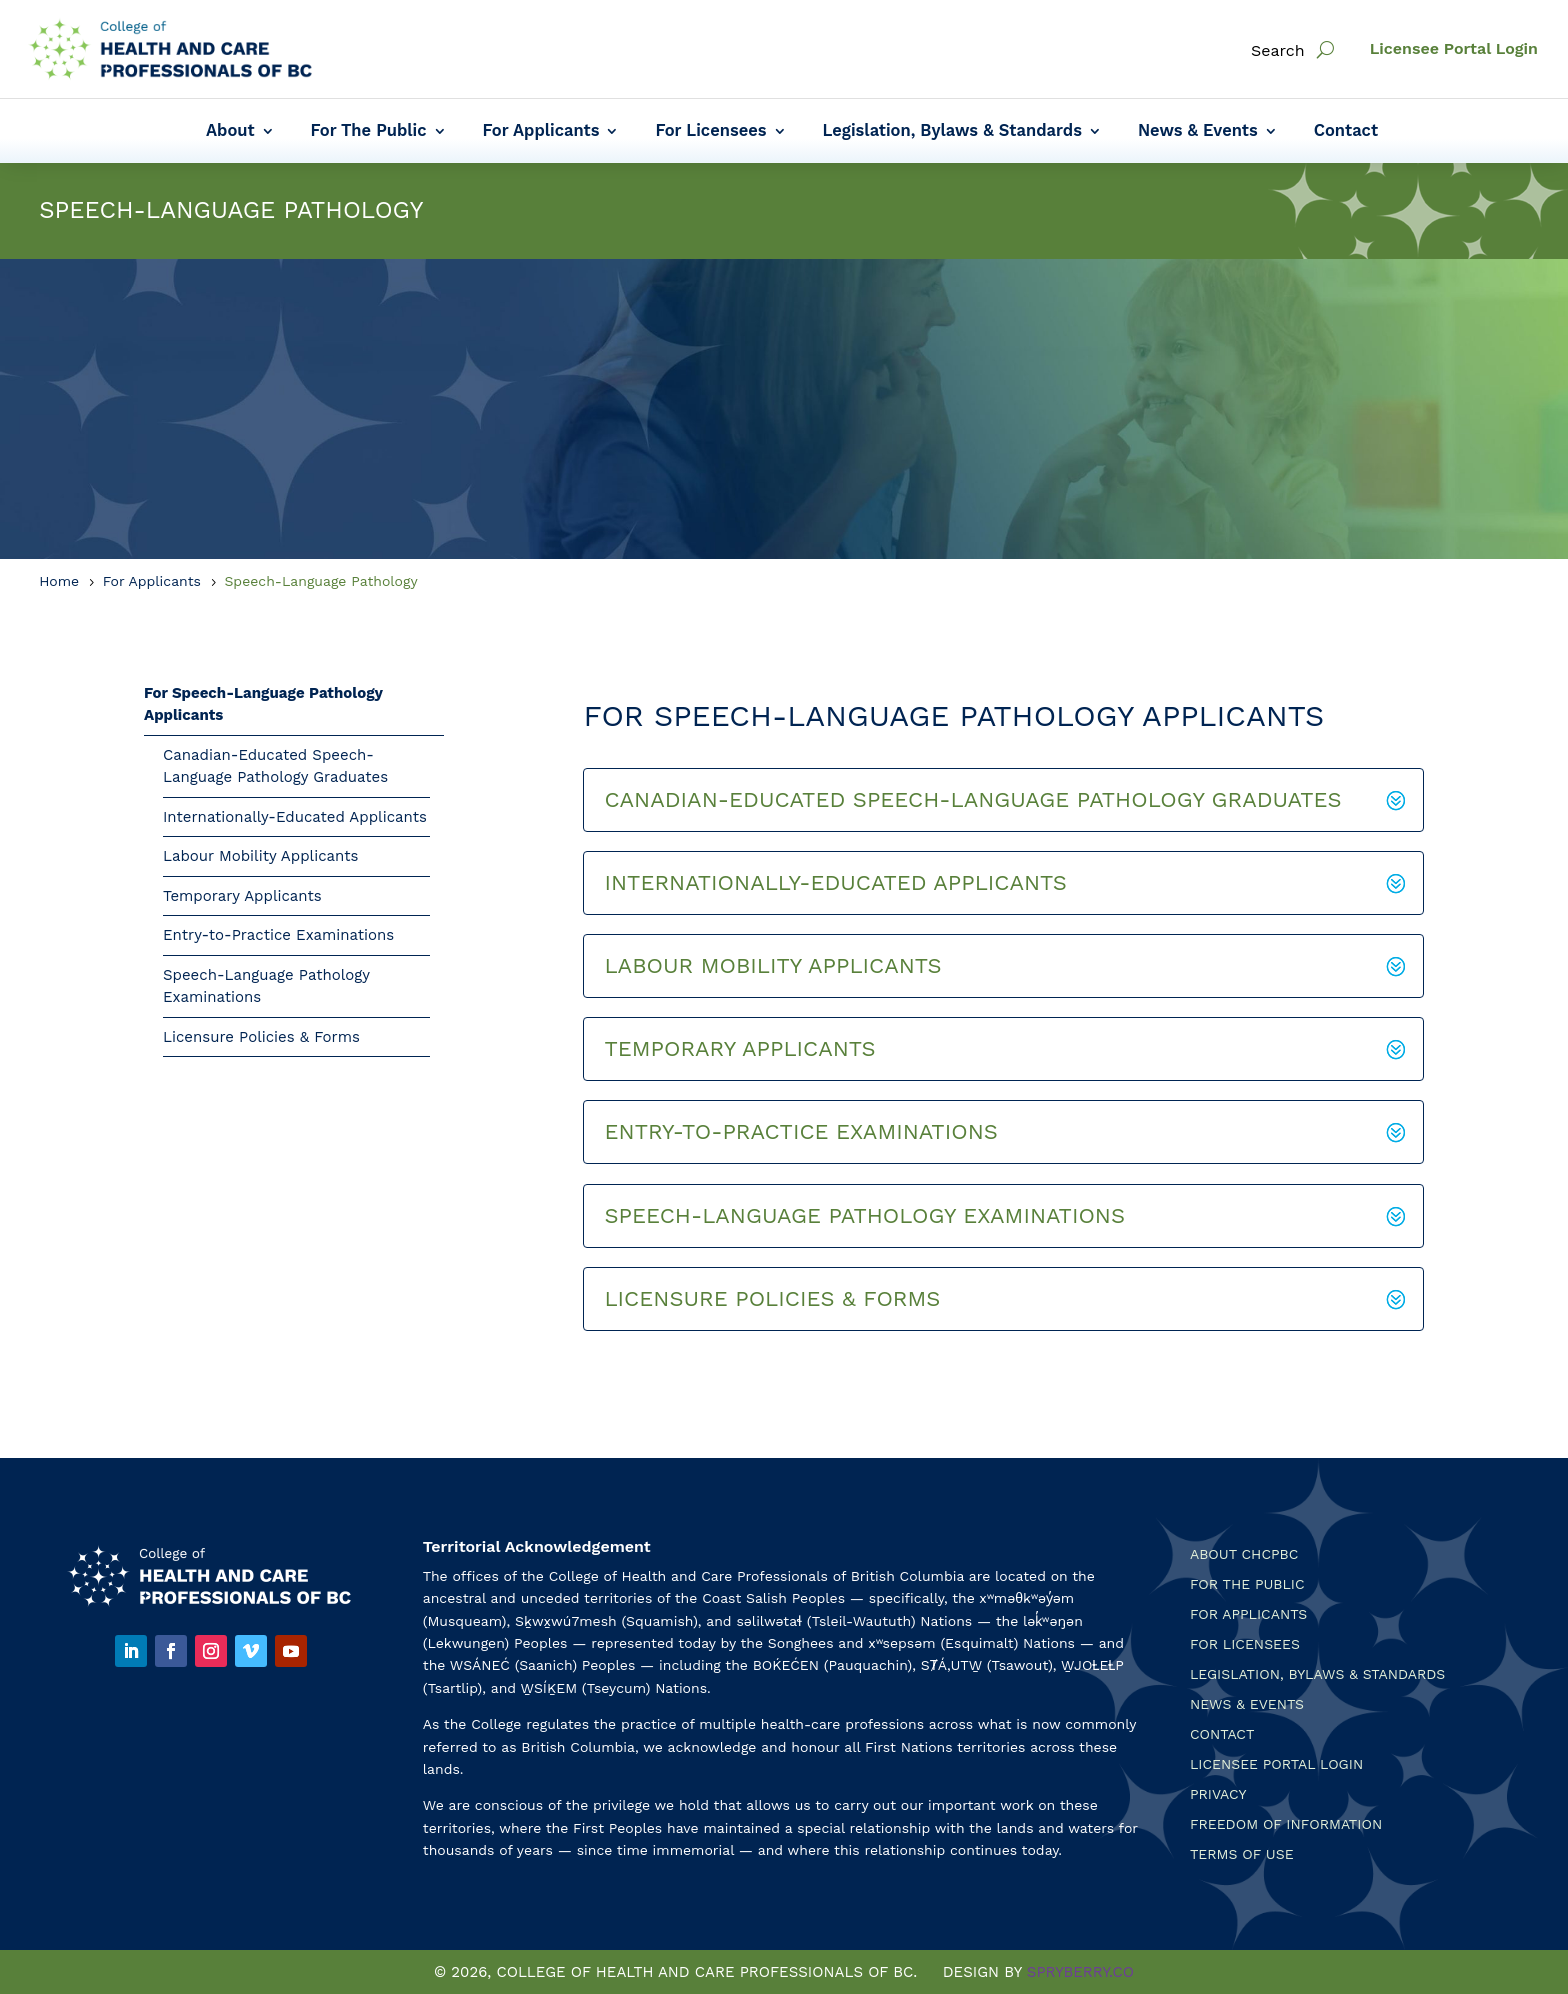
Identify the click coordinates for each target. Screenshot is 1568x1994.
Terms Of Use (1242, 1854)
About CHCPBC (1244, 1554)
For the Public (1247, 1584)
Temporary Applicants (242, 896)
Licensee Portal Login (1454, 48)
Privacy (1218, 1794)
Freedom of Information (1286, 1824)
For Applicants (541, 132)
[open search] (1325, 49)
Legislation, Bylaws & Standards (952, 132)
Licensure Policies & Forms (261, 1037)
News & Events (1198, 132)
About (230, 132)
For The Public (369, 132)
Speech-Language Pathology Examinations (266, 986)
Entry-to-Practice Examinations (278, 935)
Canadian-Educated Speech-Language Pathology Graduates (275, 766)
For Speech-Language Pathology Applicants (263, 704)
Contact (1346, 132)
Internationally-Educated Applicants (295, 817)
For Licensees (710, 132)
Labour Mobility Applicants (260, 856)
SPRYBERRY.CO (1080, 1972)
